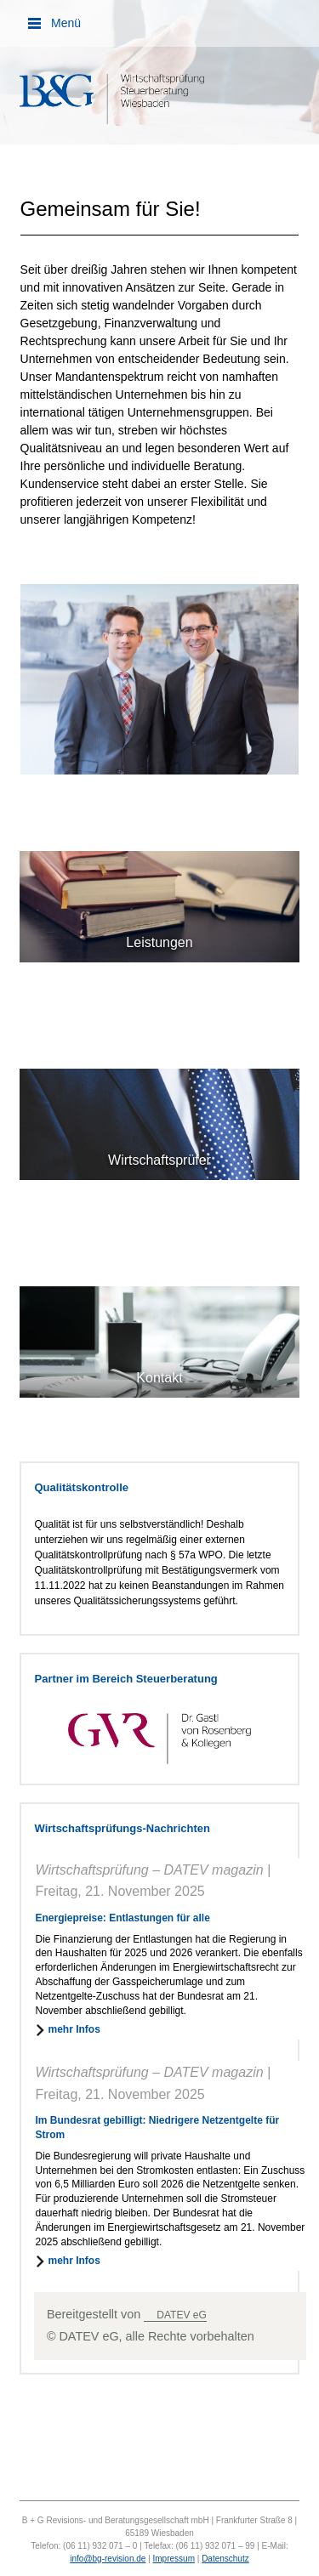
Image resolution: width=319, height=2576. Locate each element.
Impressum (174, 2558)
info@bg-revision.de (107, 2558)
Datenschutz (225, 2558)
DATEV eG (181, 2315)
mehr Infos (74, 2029)
